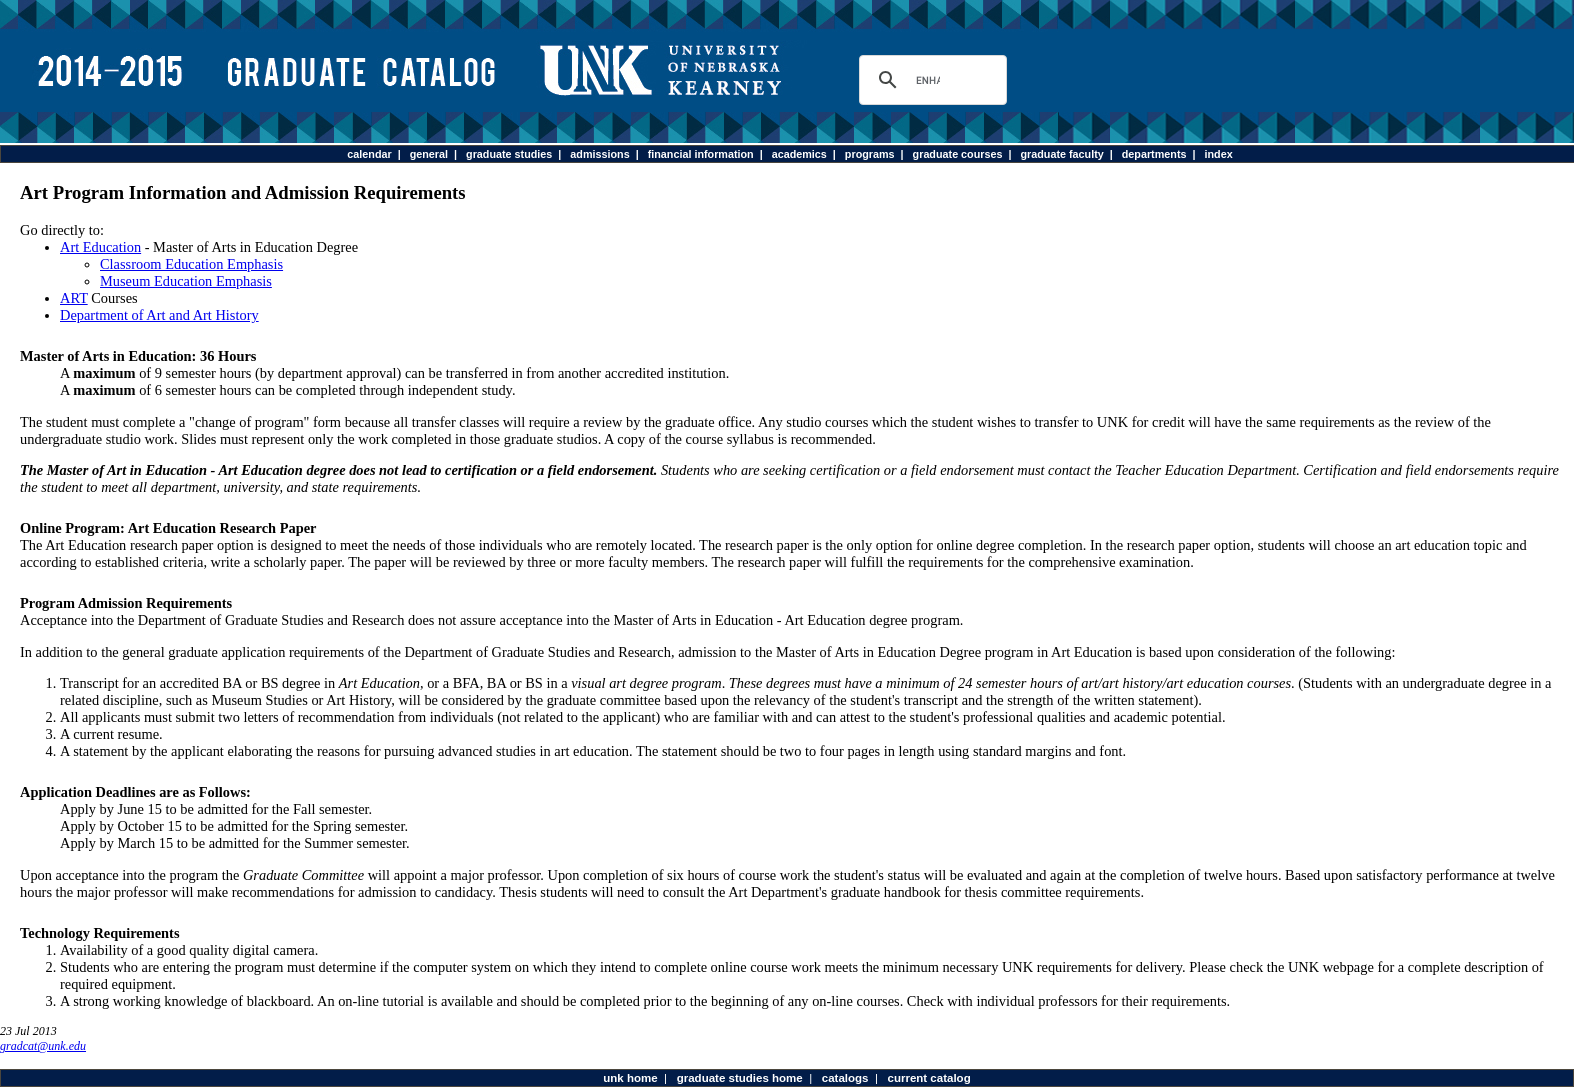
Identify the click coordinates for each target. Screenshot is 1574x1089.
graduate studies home (740, 1078)
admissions (599, 154)
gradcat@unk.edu (43, 1046)
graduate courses (958, 154)
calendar (369, 154)
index (1218, 154)
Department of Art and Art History (159, 315)
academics (799, 154)
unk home (630, 1078)
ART (74, 298)
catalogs (845, 1078)
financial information (701, 154)
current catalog (928, 1078)
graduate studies (509, 154)
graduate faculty (1061, 154)
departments (1154, 154)
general (429, 154)
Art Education (100, 247)
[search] (928, 80)
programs (870, 154)
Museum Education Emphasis (186, 281)
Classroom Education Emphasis (191, 264)
